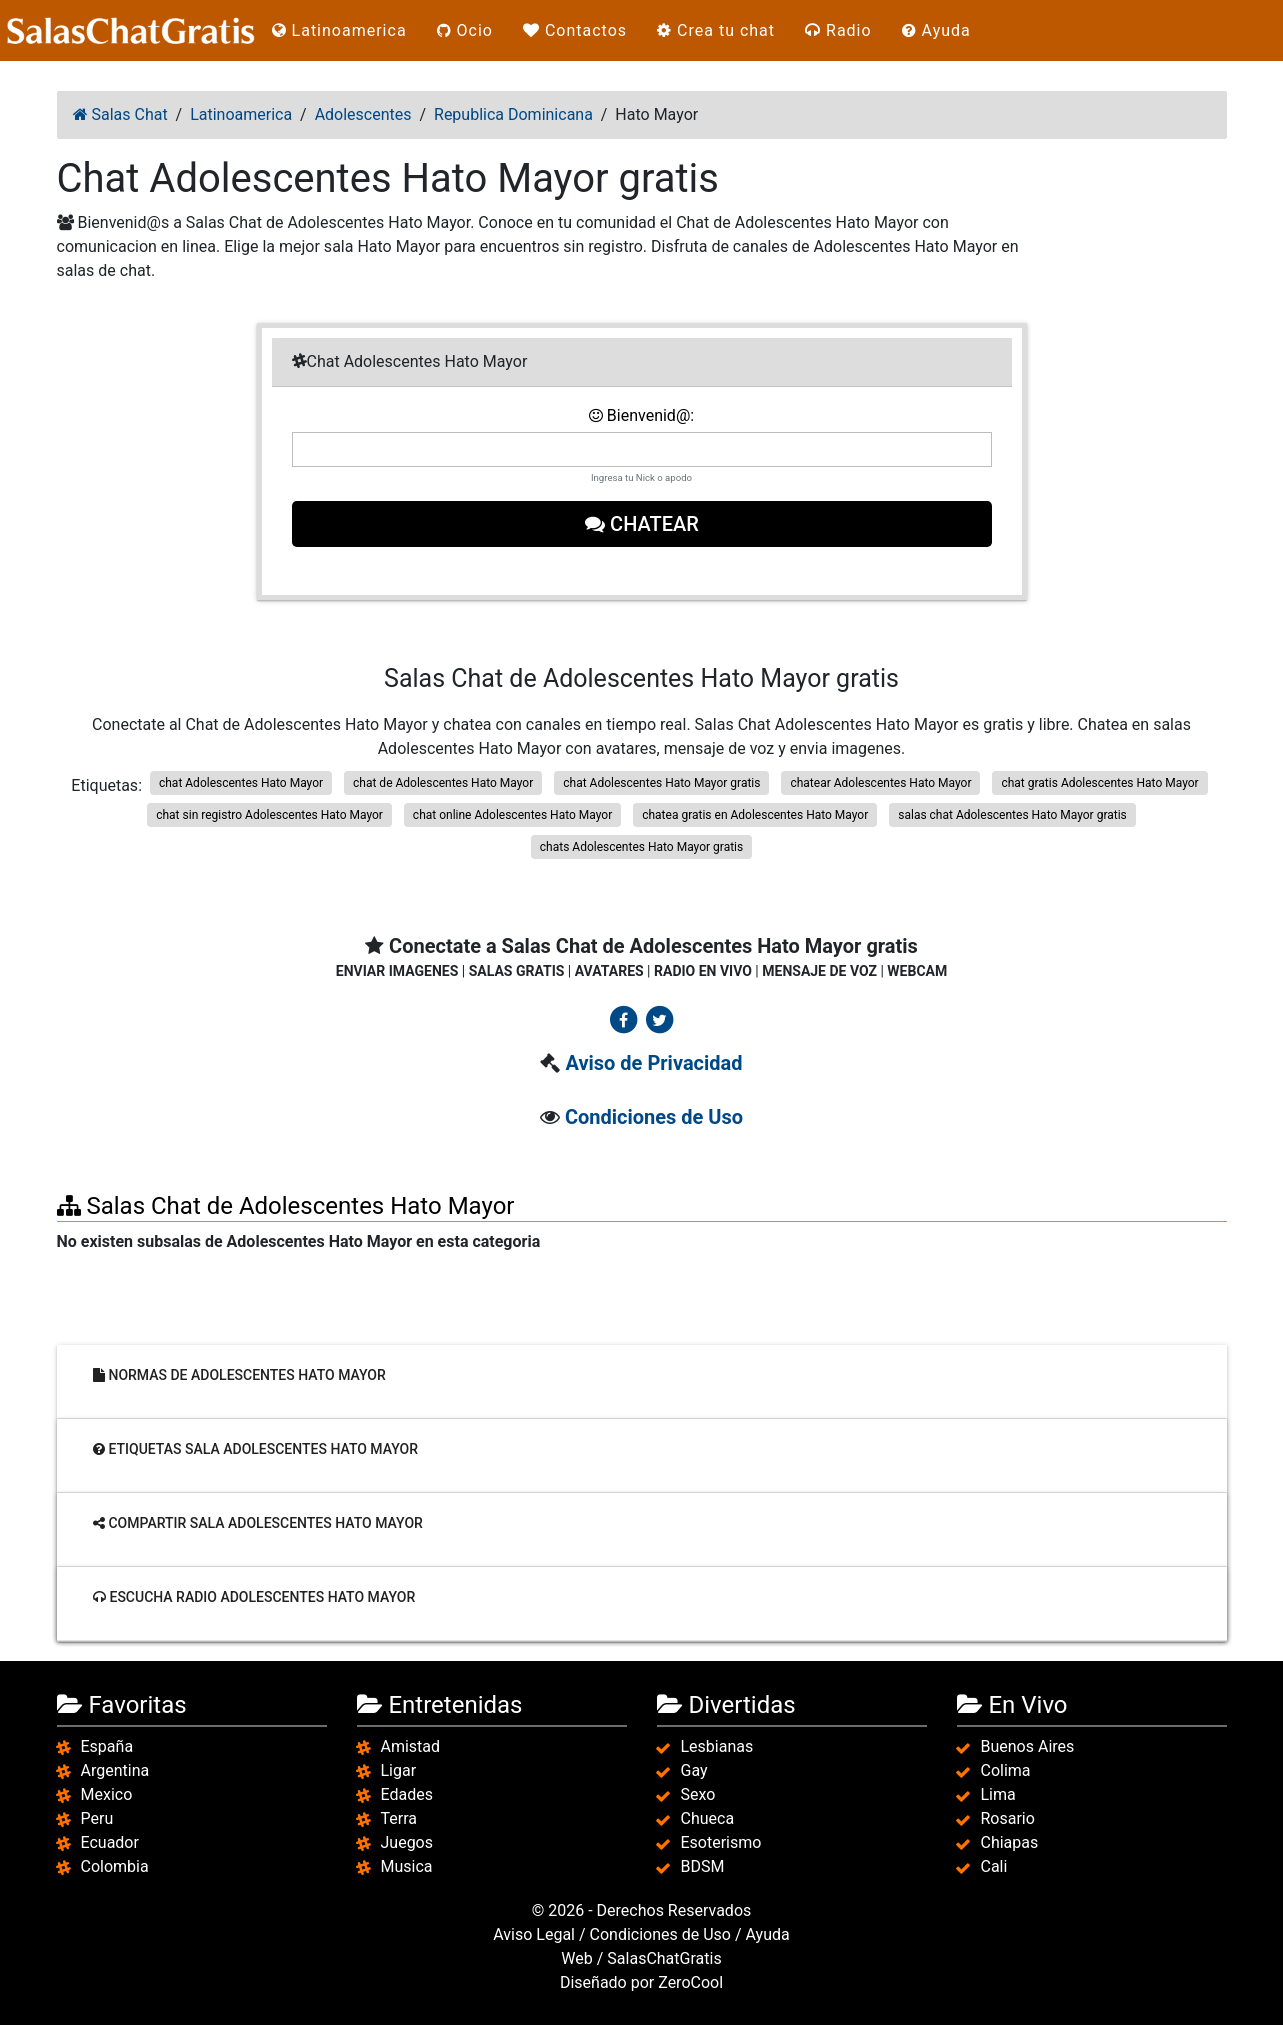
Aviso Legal (534, 1934)
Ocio (465, 30)
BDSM (703, 1866)
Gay (694, 1770)
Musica (407, 1866)
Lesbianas (717, 1746)
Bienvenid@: (641, 415)
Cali (994, 1866)
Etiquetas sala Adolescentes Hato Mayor (255, 1449)
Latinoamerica (339, 30)
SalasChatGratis (664, 1958)
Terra (399, 1818)
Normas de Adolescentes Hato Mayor (239, 1375)
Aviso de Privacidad (653, 1063)
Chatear (642, 524)
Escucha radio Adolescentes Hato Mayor (254, 1597)
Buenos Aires (1028, 1746)
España (107, 1746)
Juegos (407, 1842)
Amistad (411, 1746)
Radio (838, 30)
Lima (998, 1794)
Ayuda (936, 30)
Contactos (575, 30)
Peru (97, 1818)
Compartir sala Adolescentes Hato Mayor (258, 1523)
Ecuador (110, 1842)
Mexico (107, 1794)
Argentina (115, 1770)
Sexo (698, 1794)
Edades (407, 1794)
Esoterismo (721, 1842)
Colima (1006, 1770)
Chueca (708, 1818)
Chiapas (1010, 1842)
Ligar (399, 1770)
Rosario (1008, 1818)
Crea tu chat (716, 30)
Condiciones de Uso (654, 1117)
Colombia (115, 1866)
